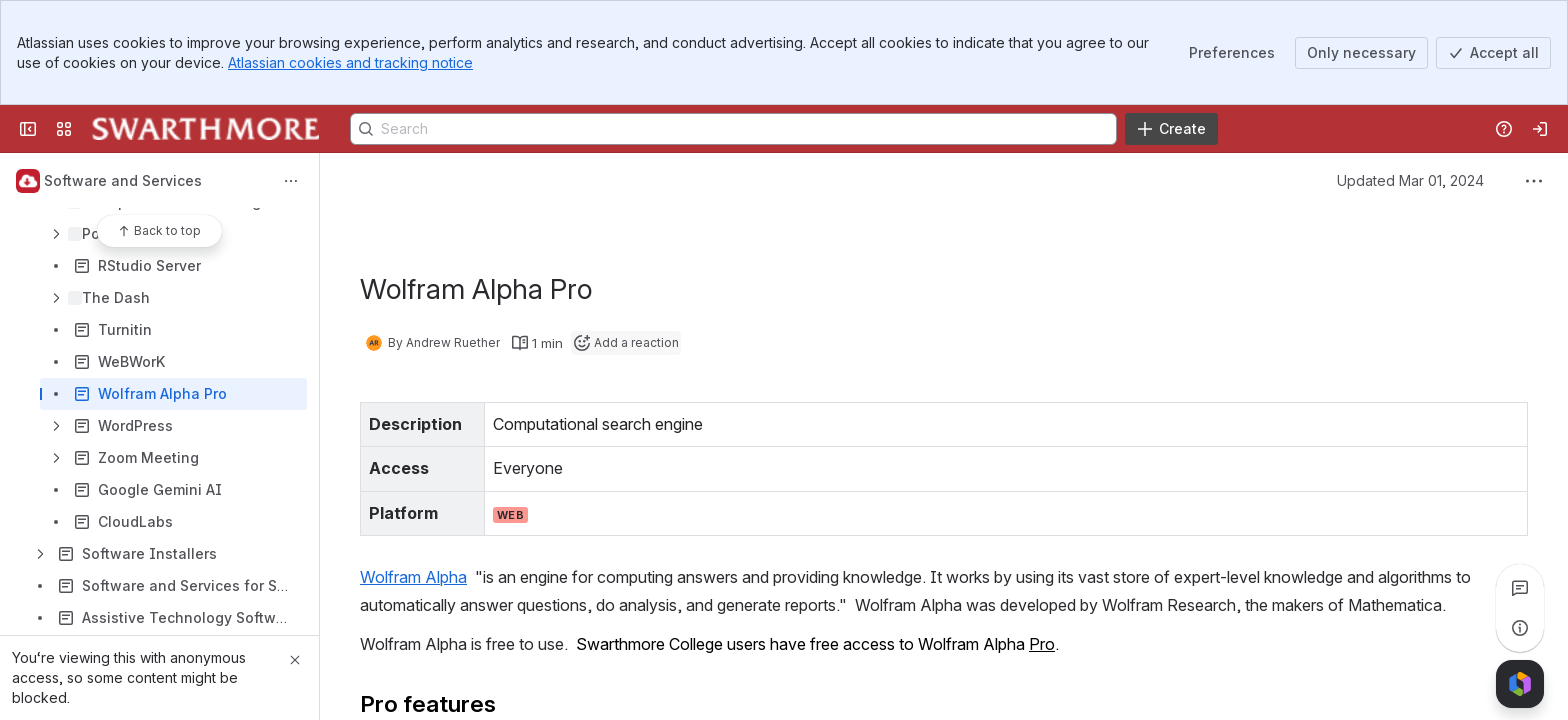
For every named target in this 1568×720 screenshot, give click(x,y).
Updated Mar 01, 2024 (1410, 180)
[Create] (1171, 129)
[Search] (733, 129)
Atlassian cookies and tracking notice (350, 62)
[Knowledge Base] (205, 129)
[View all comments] (1520, 588)
